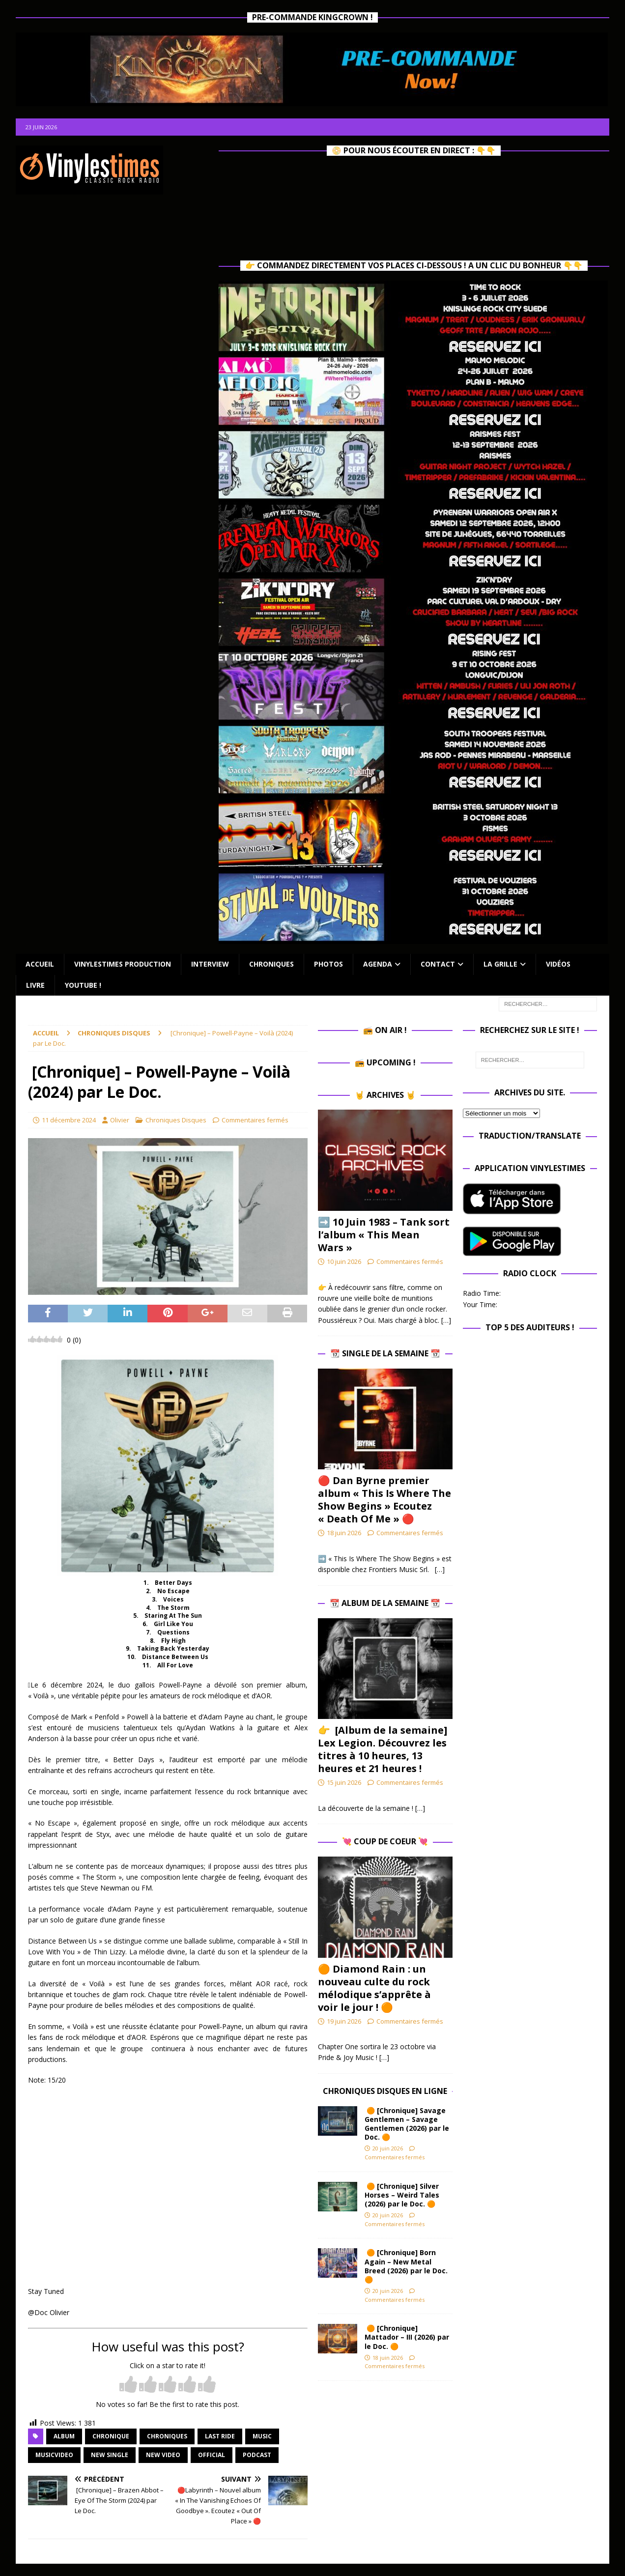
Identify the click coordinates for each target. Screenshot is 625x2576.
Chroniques (271, 964)
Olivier (119, 1120)
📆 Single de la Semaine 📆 (385, 1353)
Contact (438, 964)
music (262, 2436)
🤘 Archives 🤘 (385, 1094)
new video (163, 2455)
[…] (446, 1320)
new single (109, 2455)
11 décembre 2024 (69, 1120)
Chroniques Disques (175, 1120)
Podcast (257, 2455)
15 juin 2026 (344, 1782)
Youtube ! (83, 985)
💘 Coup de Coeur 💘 (385, 1841)
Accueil (40, 964)
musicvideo (54, 2455)
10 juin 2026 (344, 1261)
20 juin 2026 (387, 2148)
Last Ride (220, 2436)
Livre (35, 985)
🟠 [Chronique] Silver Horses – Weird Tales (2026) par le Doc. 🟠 (402, 2194)
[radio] (128, 2385)
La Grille (500, 964)
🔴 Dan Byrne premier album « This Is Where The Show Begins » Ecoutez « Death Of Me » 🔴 (384, 1499)
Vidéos (558, 964)
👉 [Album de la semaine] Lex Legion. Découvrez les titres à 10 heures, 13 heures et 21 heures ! (382, 1749)
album (64, 2436)
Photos (328, 964)
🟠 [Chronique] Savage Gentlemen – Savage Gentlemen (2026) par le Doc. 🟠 (407, 2124)
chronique (110, 2436)
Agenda (377, 964)
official (211, 2455)
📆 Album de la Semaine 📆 (385, 1603)
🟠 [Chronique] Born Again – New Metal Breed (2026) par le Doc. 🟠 (406, 2266)
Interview (210, 964)
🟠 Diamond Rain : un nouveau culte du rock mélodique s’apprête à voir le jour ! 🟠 (374, 1988)
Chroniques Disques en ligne (385, 2091)
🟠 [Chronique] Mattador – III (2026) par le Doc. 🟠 (407, 2336)
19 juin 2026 (344, 2021)
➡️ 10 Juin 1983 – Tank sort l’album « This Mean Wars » (384, 1234)
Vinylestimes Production (122, 964)
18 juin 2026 (344, 1532)
